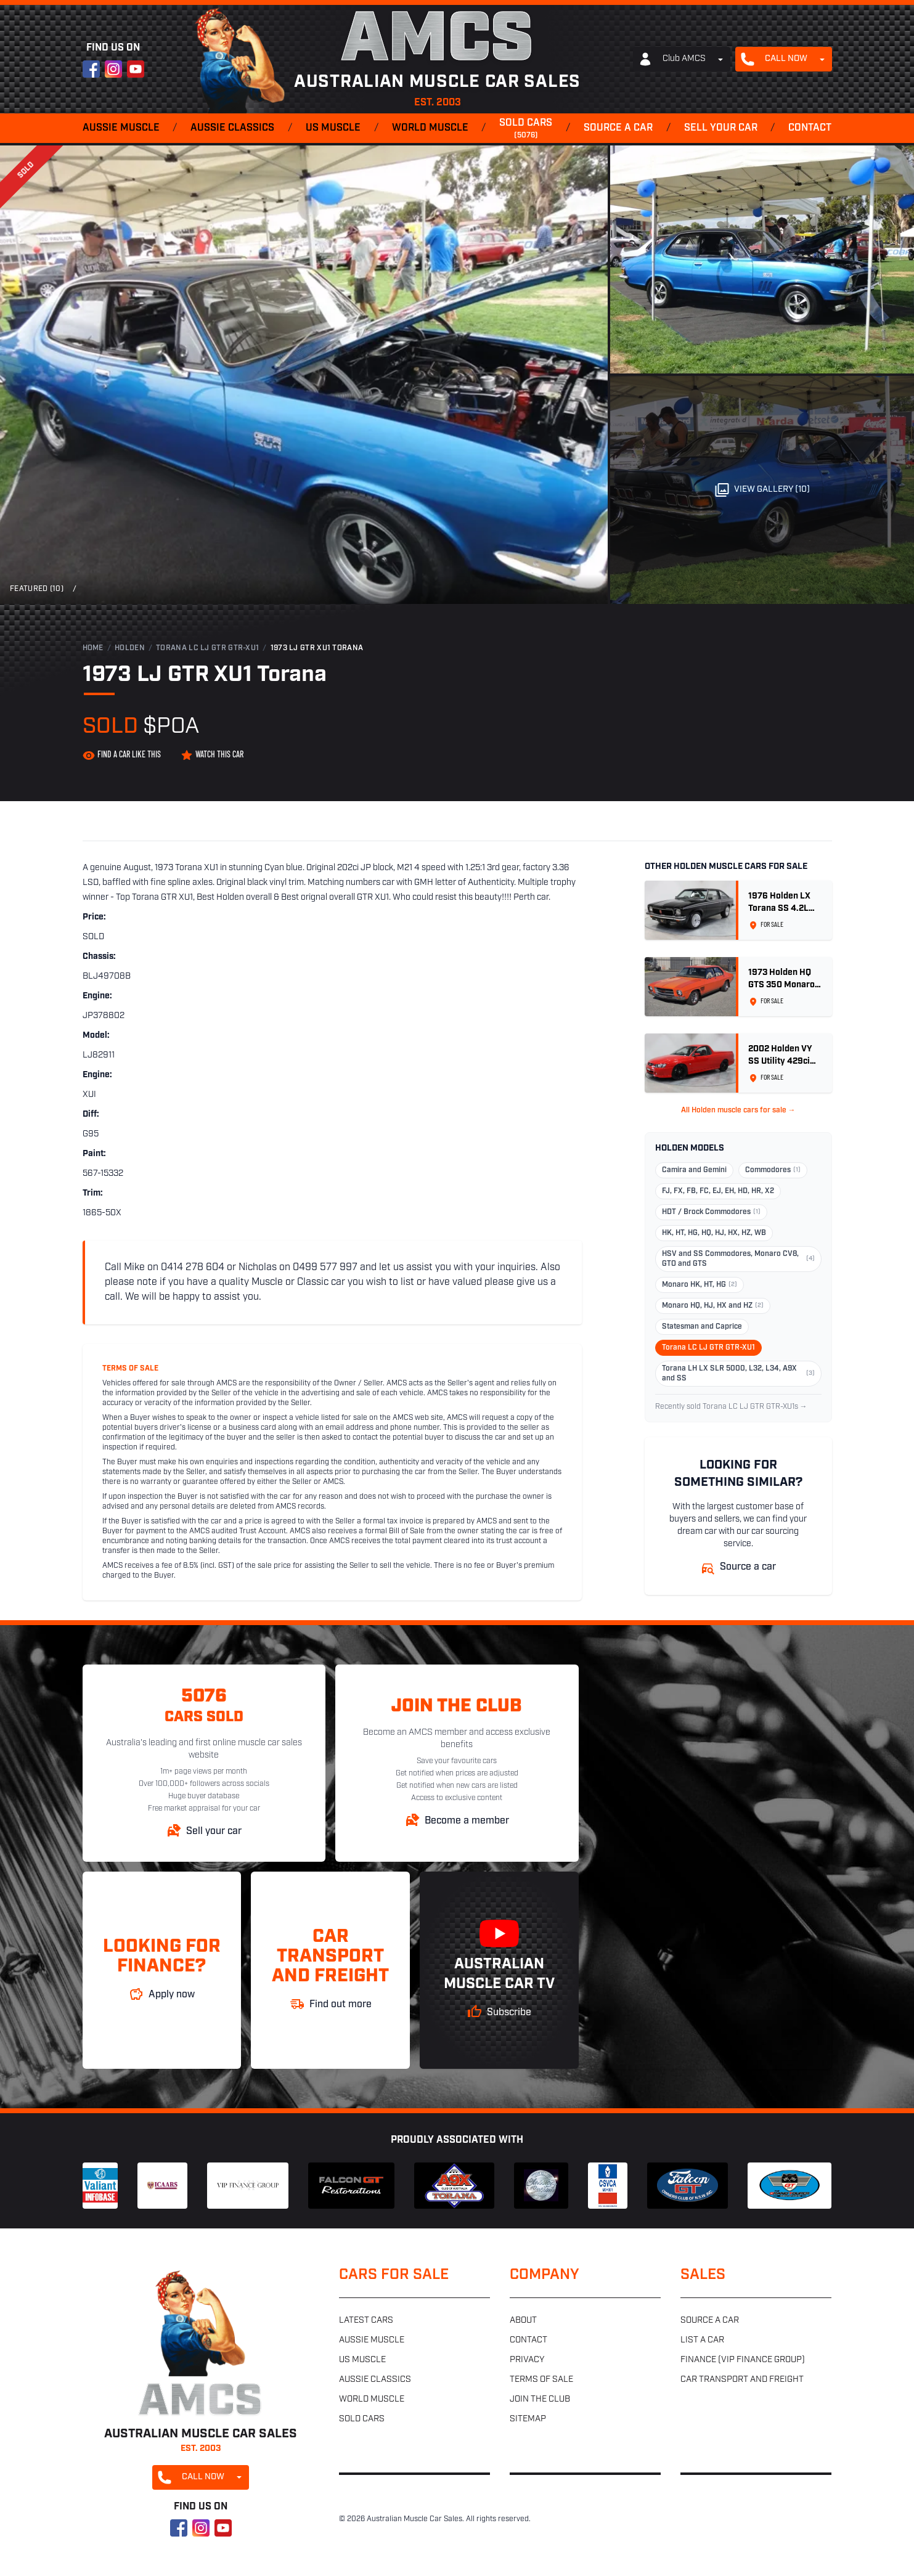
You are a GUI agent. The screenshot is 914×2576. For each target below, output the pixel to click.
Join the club (540, 2399)
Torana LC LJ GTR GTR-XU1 (207, 648)
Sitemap (528, 2419)
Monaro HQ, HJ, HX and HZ (713, 1306)
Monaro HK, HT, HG (699, 1285)
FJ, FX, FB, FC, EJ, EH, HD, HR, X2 (718, 1191)
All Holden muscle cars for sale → (738, 1110)
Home (93, 648)
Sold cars (525, 129)
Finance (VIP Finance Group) (742, 2360)
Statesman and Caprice (702, 1327)
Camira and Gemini (694, 1170)
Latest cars (366, 2320)
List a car (702, 2340)
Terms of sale (541, 2379)
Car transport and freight (742, 2379)
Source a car (618, 128)
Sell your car (720, 128)
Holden (130, 648)
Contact (809, 128)
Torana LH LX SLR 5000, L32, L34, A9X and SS (738, 1373)
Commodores (773, 1170)
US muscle (333, 128)
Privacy (527, 2360)
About (523, 2320)
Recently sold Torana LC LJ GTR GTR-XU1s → (731, 1407)
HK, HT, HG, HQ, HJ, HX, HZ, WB (714, 1233)
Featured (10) (36, 589)
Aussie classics (232, 128)
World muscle (430, 128)
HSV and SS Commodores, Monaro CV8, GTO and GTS (738, 1259)
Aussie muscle (121, 128)
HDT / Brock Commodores (711, 1212)
